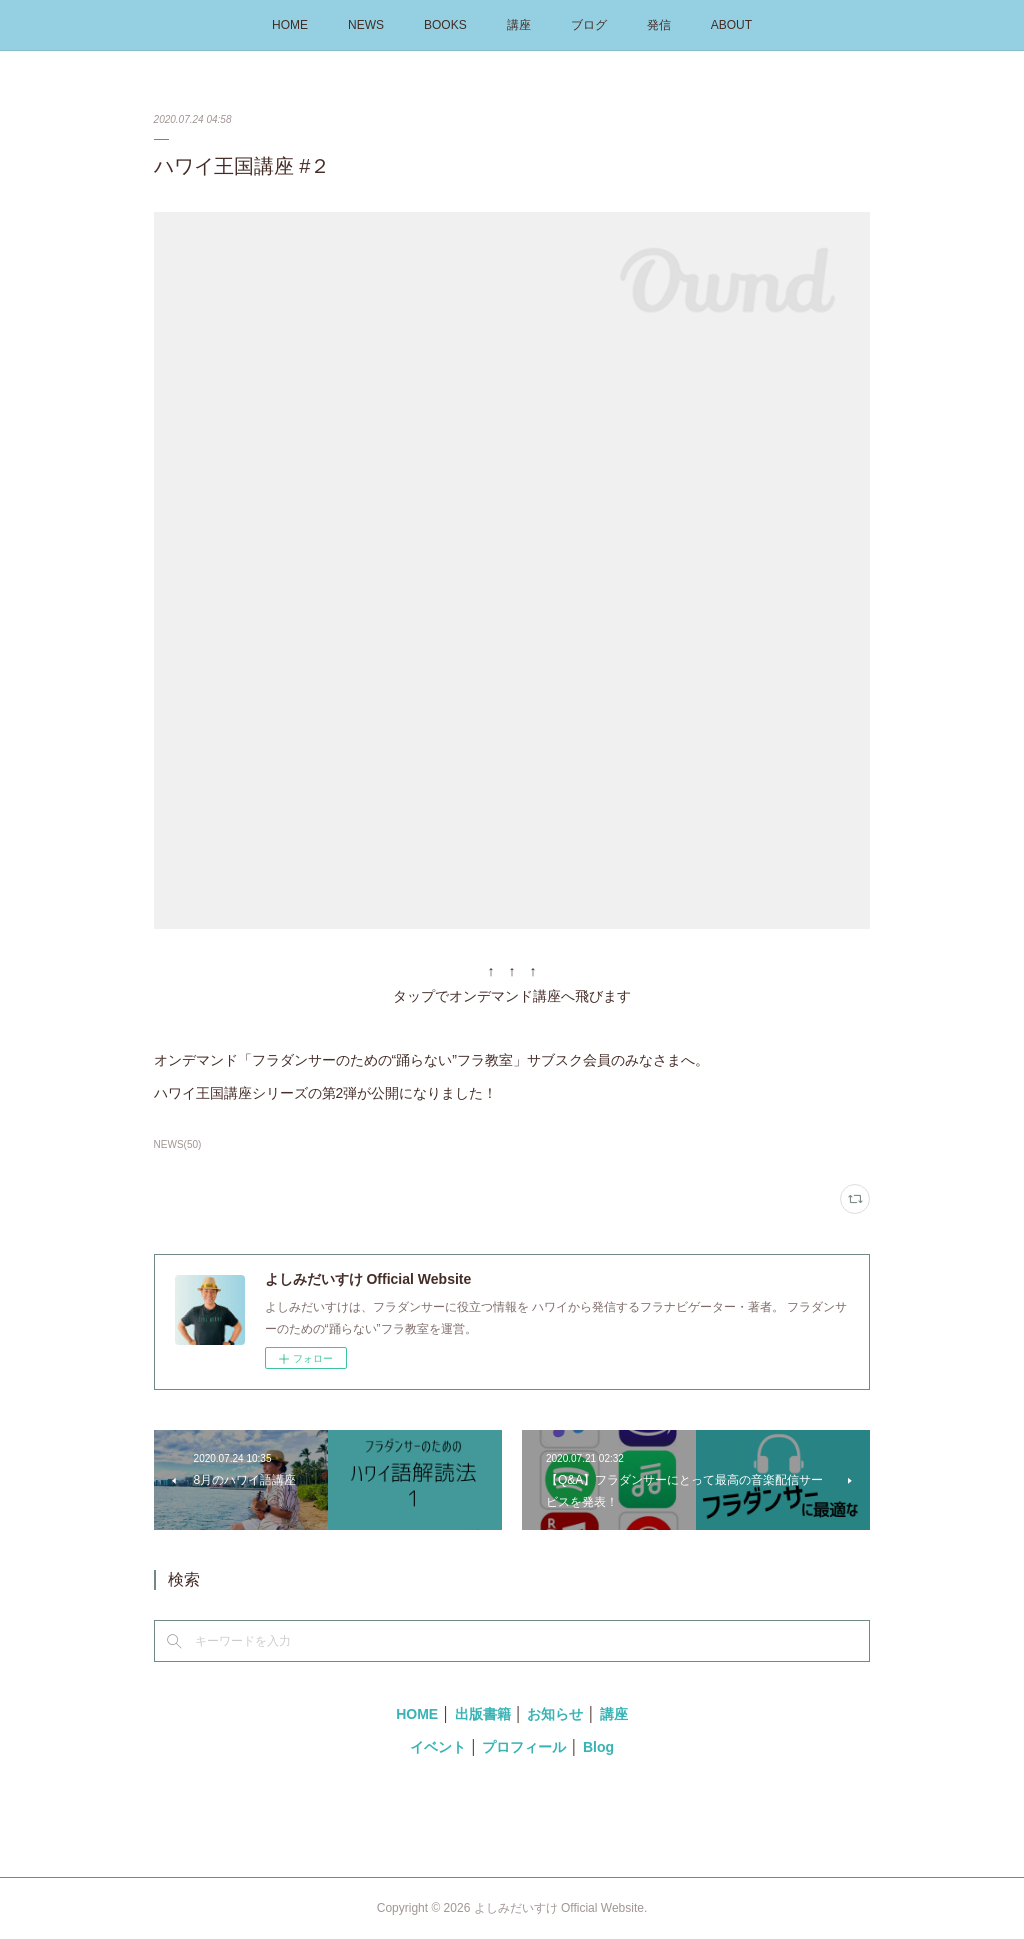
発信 (659, 25)
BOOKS (445, 25)
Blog (598, 1747)
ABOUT (731, 25)
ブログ (589, 25)
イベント (438, 1747)
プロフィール (524, 1747)
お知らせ (555, 1714)
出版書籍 (483, 1714)
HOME (290, 25)
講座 (519, 25)
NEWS (366, 25)
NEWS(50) (178, 1144)
